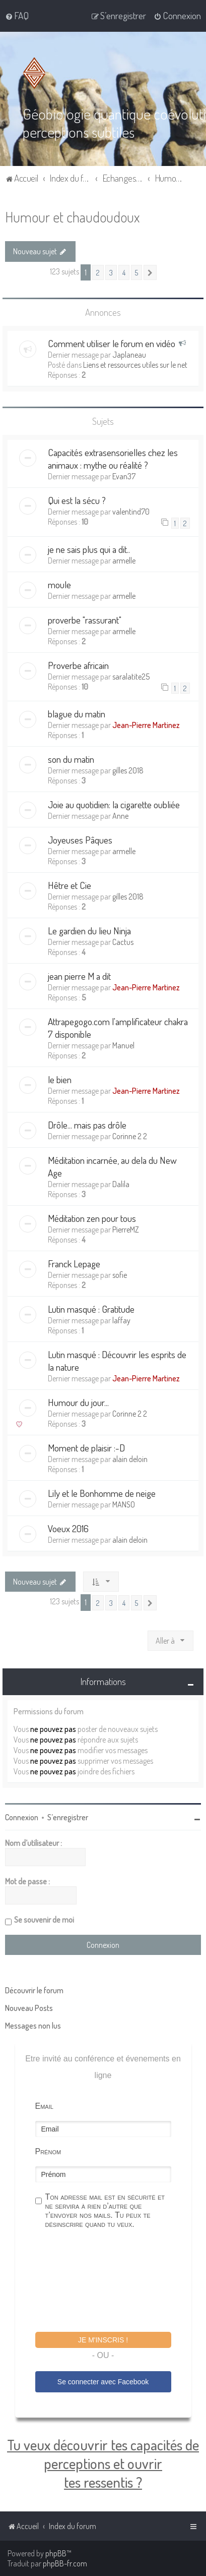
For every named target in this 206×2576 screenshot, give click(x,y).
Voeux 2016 (68, 1528)
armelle (123, 560)
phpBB (55, 2553)
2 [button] (98, 272)
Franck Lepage (74, 1263)
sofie (119, 1275)
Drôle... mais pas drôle (87, 1124)
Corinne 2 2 (129, 1136)
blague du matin (76, 713)
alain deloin (130, 1459)
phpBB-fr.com (65, 2563)
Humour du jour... (78, 1402)
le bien (60, 1079)
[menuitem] (17, 16)
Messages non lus (33, 2026)
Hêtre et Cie (69, 885)
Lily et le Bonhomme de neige (102, 1493)
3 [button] (111, 272)
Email (44, 2106)
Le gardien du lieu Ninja (89, 930)
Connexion (21, 1817)
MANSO (123, 1504)
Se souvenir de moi (44, 1920)
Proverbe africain (78, 665)
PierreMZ (125, 1229)
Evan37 (123, 476)
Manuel (123, 1045)
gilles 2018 (128, 770)
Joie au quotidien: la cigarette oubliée (114, 804)
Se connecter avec (103, 2382)
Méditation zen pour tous (92, 1218)
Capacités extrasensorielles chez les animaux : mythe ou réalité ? (113, 458)
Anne (120, 816)
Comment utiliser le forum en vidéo (111, 343)
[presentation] (111, 2282)
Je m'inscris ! (103, 2340)
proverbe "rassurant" (84, 619)
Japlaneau (129, 355)
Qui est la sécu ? (77, 500)
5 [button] (136, 272)
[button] (150, 272)
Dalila (120, 1184)
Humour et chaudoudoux (72, 216)
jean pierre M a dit (79, 976)
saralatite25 (131, 676)
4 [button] (123, 272)
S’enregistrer (67, 1817)
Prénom (48, 2151)
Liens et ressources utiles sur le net (135, 365)
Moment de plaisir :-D (86, 1447)
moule (59, 584)
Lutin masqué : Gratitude (91, 1309)
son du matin (71, 759)
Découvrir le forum (34, 1990)
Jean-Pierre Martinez (146, 725)
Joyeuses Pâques (80, 839)
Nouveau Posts (29, 2008)
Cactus (122, 942)
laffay (121, 1320)
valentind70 (131, 512)
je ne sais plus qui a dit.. (89, 549)
